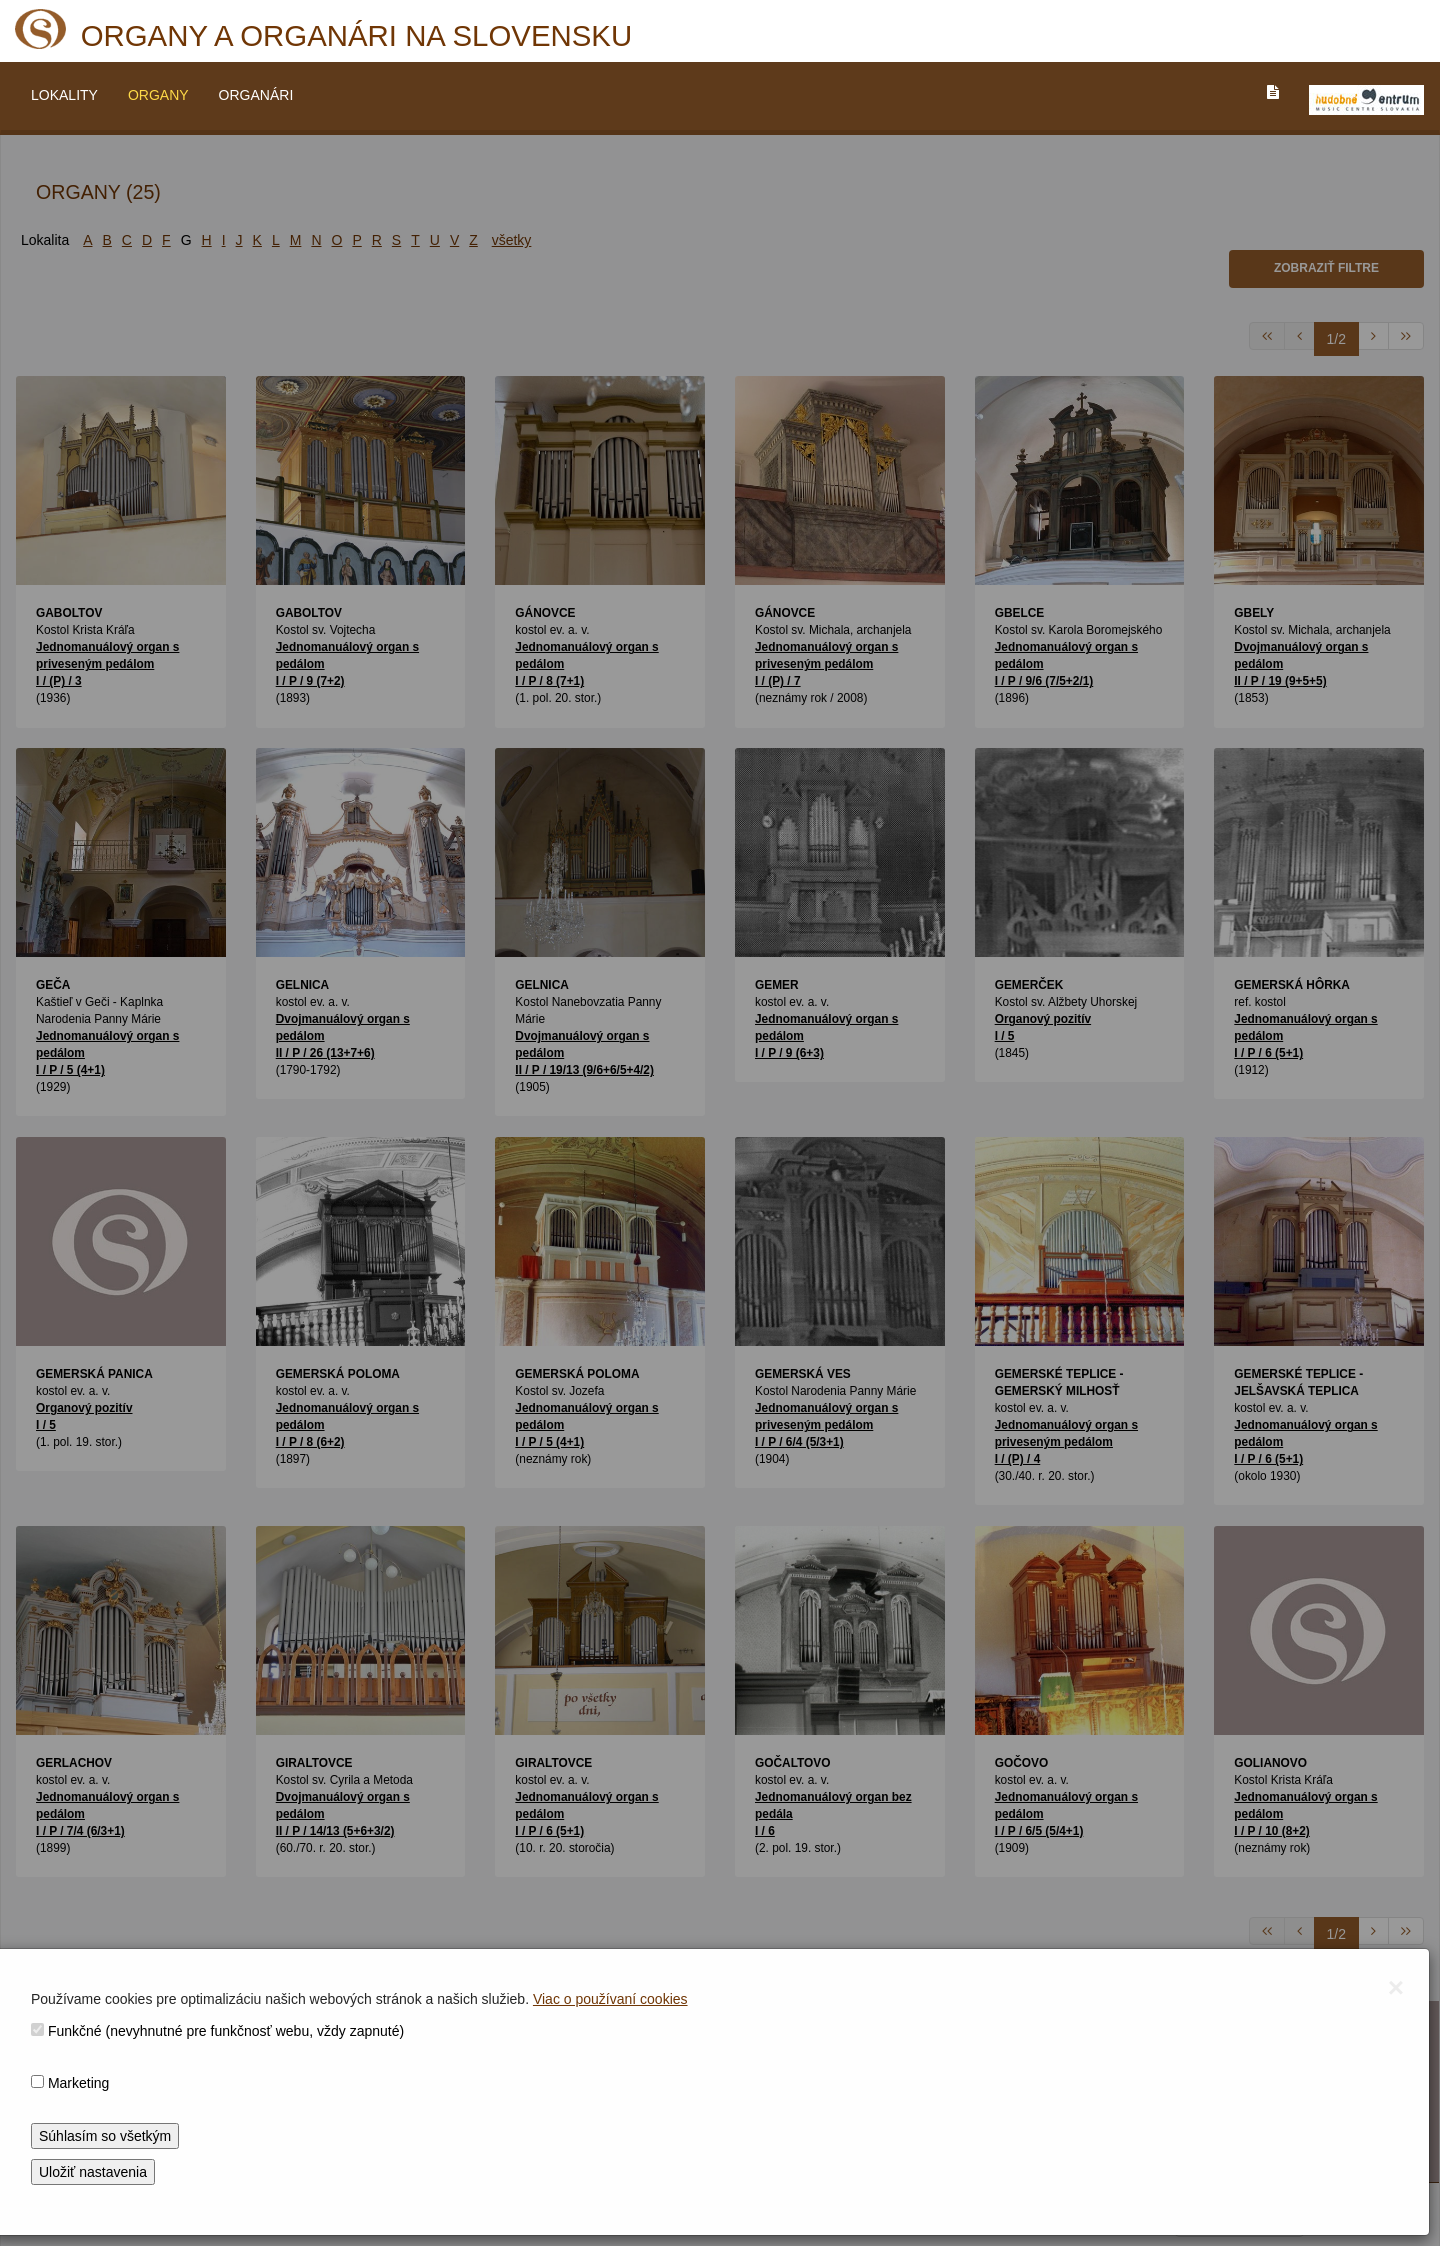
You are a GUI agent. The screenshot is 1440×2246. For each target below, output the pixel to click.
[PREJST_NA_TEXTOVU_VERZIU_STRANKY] (1273, 92)
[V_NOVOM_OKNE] (1366, 100)
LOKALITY (64, 95)
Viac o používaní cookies (610, 1999)
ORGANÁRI (256, 95)
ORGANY (158, 95)
